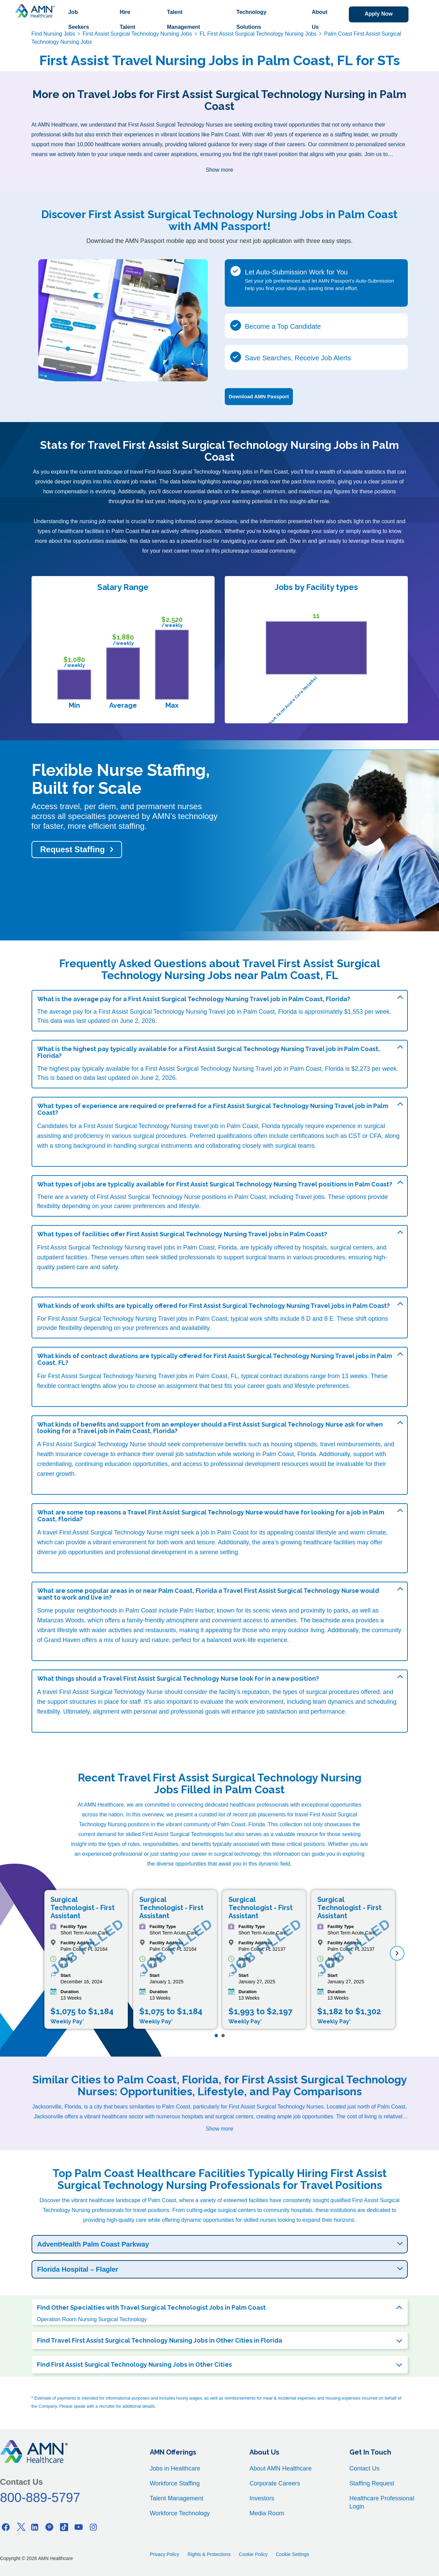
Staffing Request (372, 2483)
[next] (397, 1953)
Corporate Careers (275, 2483)
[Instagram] (93, 2527)
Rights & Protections (209, 2554)
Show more (219, 170)
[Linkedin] (35, 2527)
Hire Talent (127, 19)
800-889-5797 (40, 2498)
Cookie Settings (292, 2554)
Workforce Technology (180, 2513)
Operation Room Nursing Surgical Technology (92, 2319)
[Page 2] (223, 2035)
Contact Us (365, 2468)
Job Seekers (78, 19)
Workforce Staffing (175, 2483)
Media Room (267, 2513)
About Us (319, 19)
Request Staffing (72, 849)
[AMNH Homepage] (35, 10)
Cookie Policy (253, 2554)
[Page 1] (216, 2035)
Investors (262, 2498)
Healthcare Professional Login (382, 2502)
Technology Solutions (251, 19)
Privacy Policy (164, 2554)
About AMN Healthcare (281, 2468)
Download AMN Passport (259, 396)
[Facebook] (6, 2527)
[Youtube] (78, 2527)
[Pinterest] (49, 2527)
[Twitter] (20, 2527)
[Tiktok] (64, 2527)
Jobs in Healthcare (175, 2468)
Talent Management (183, 19)
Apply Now (378, 14)
